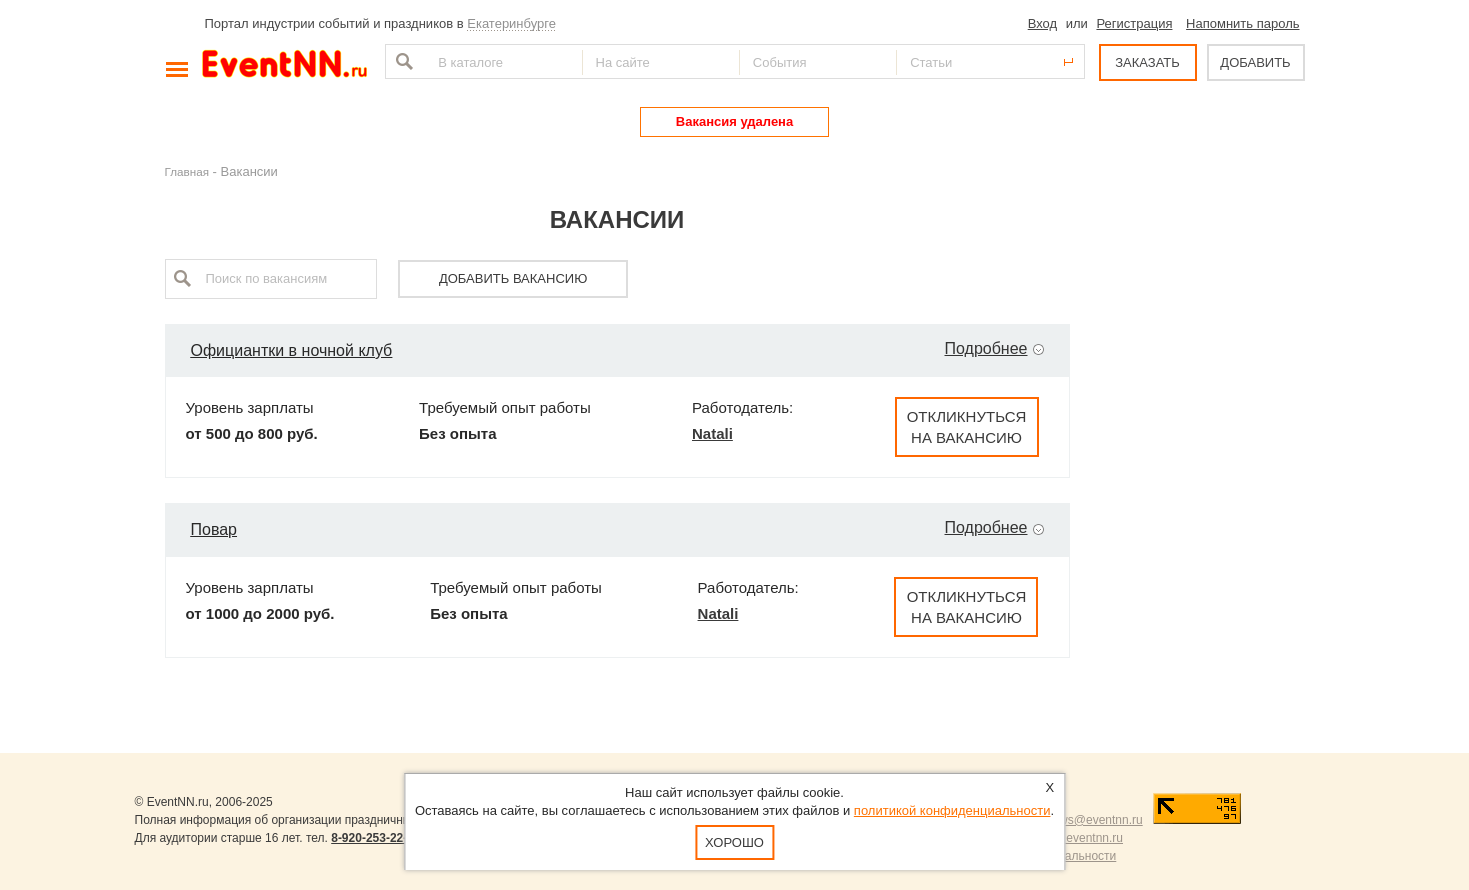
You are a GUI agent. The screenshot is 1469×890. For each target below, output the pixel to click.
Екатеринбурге (511, 23)
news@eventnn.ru (1094, 820)
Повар (214, 529)
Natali (712, 433)
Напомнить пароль (1242, 23)
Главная (187, 171)
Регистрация (1134, 23)
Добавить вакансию (513, 278)
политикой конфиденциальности (952, 810)
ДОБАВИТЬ (1255, 62)
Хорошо (734, 842)
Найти (402, 61)
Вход (1042, 23)
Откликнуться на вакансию (967, 427)
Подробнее (986, 348)
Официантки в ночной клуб (292, 350)
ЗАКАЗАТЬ (1147, 62)
